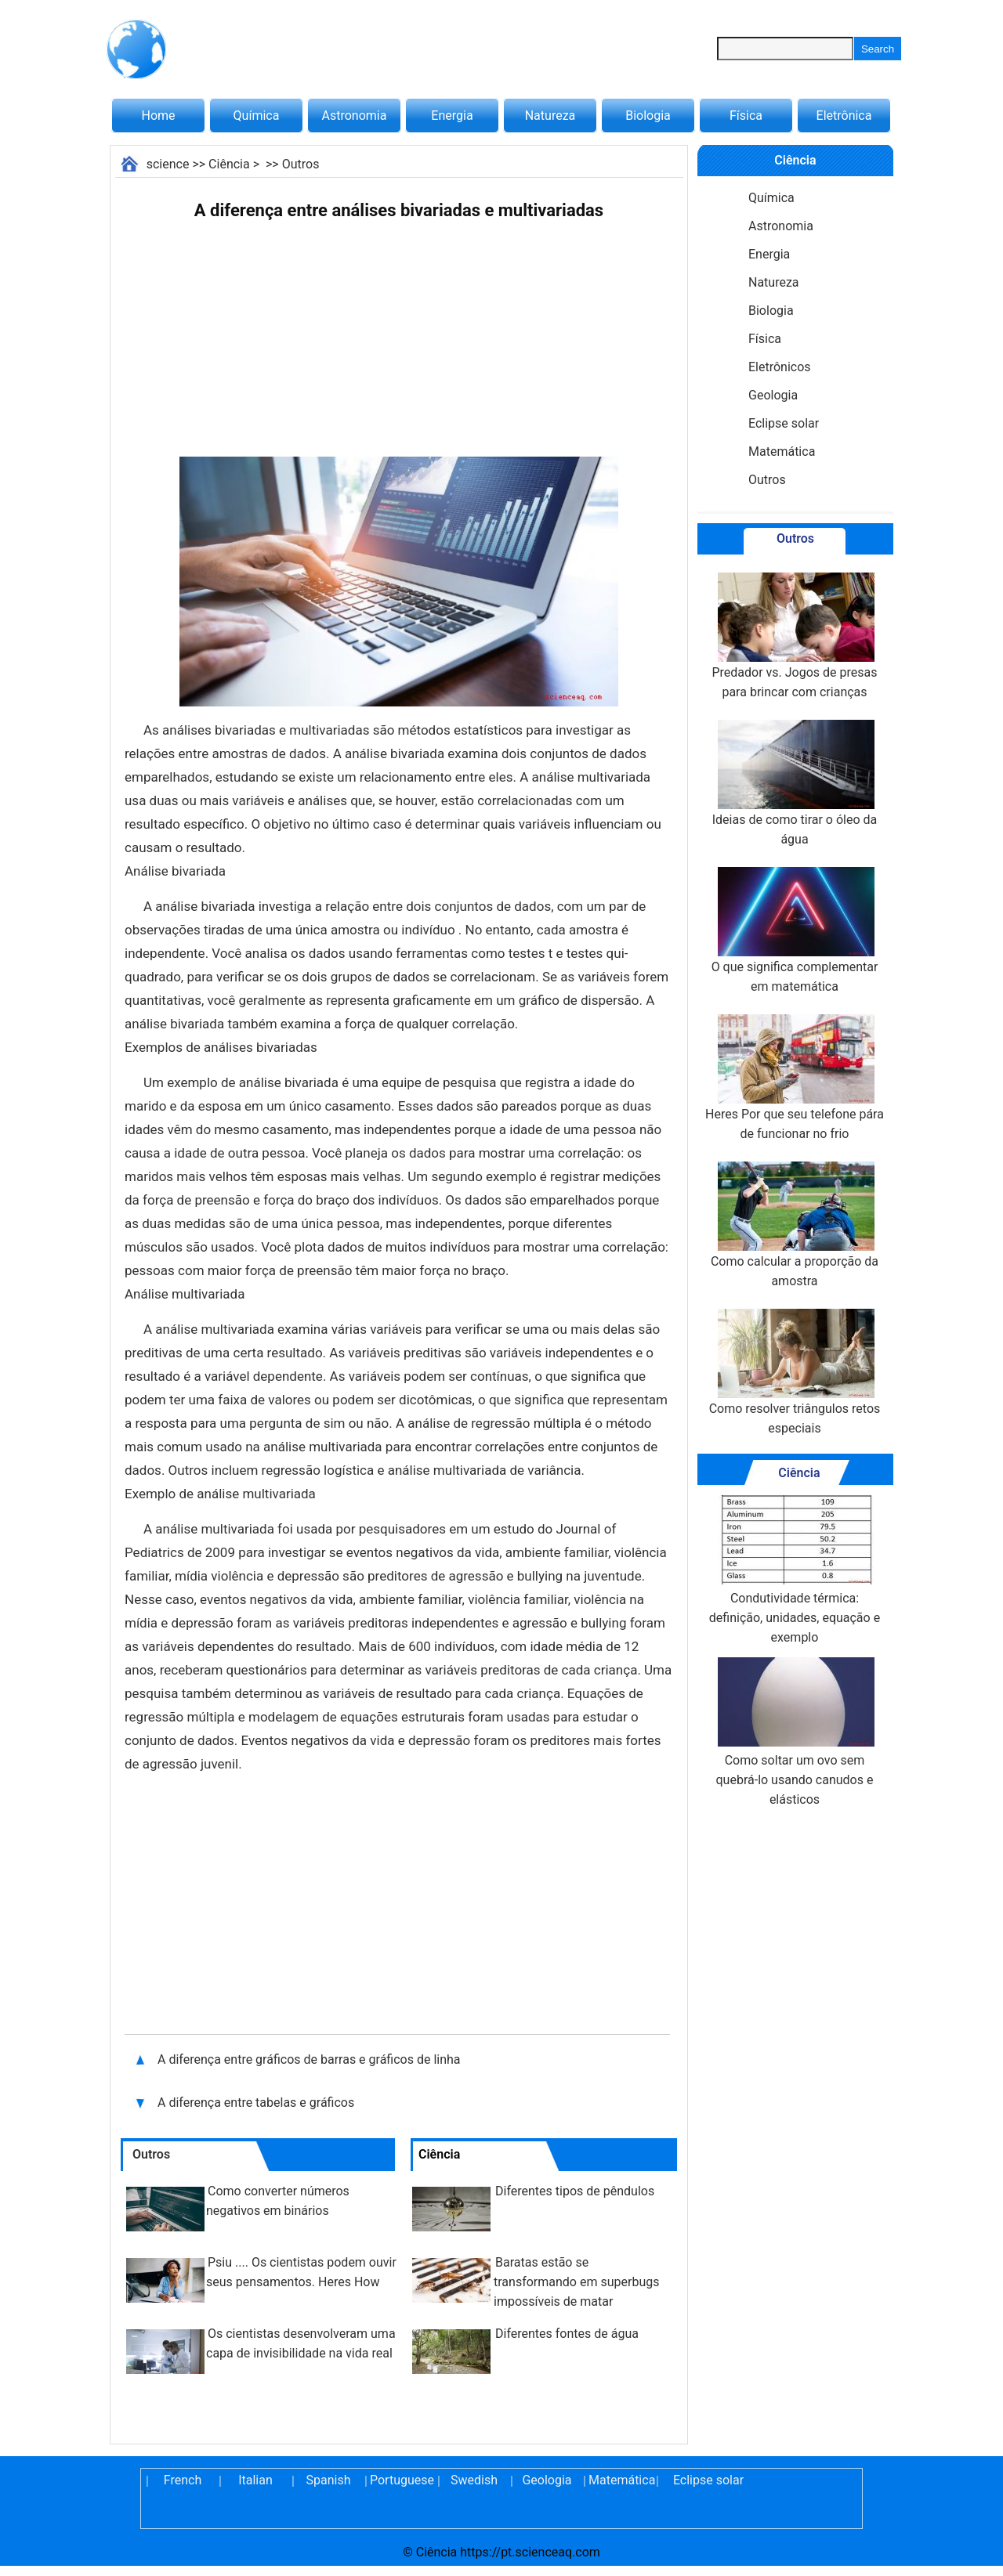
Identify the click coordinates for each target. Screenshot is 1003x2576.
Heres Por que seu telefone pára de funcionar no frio (794, 1077)
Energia (452, 115)
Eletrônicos (779, 366)
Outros (301, 164)
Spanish (328, 2480)
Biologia (648, 115)
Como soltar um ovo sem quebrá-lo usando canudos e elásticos (795, 1732)
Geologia (773, 395)
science (168, 164)
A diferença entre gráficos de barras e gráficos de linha (309, 2059)
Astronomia (354, 115)
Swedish (474, 2480)
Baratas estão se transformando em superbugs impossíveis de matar (576, 2282)
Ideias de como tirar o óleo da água (795, 783)
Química (257, 115)
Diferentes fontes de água (567, 2333)
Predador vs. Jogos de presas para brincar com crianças (794, 636)
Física (746, 115)
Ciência (229, 164)
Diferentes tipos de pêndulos (574, 2191)
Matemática (781, 451)
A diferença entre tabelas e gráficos (257, 2102)
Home (158, 115)
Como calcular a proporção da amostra (794, 1225)
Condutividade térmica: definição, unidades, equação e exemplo (794, 1570)
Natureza (550, 115)
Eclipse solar (783, 423)
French (182, 2480)
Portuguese (401, 2480)
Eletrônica (844, 115)
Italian (255, 2480)
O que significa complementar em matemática (795, 930)
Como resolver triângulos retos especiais (795, 1372)
